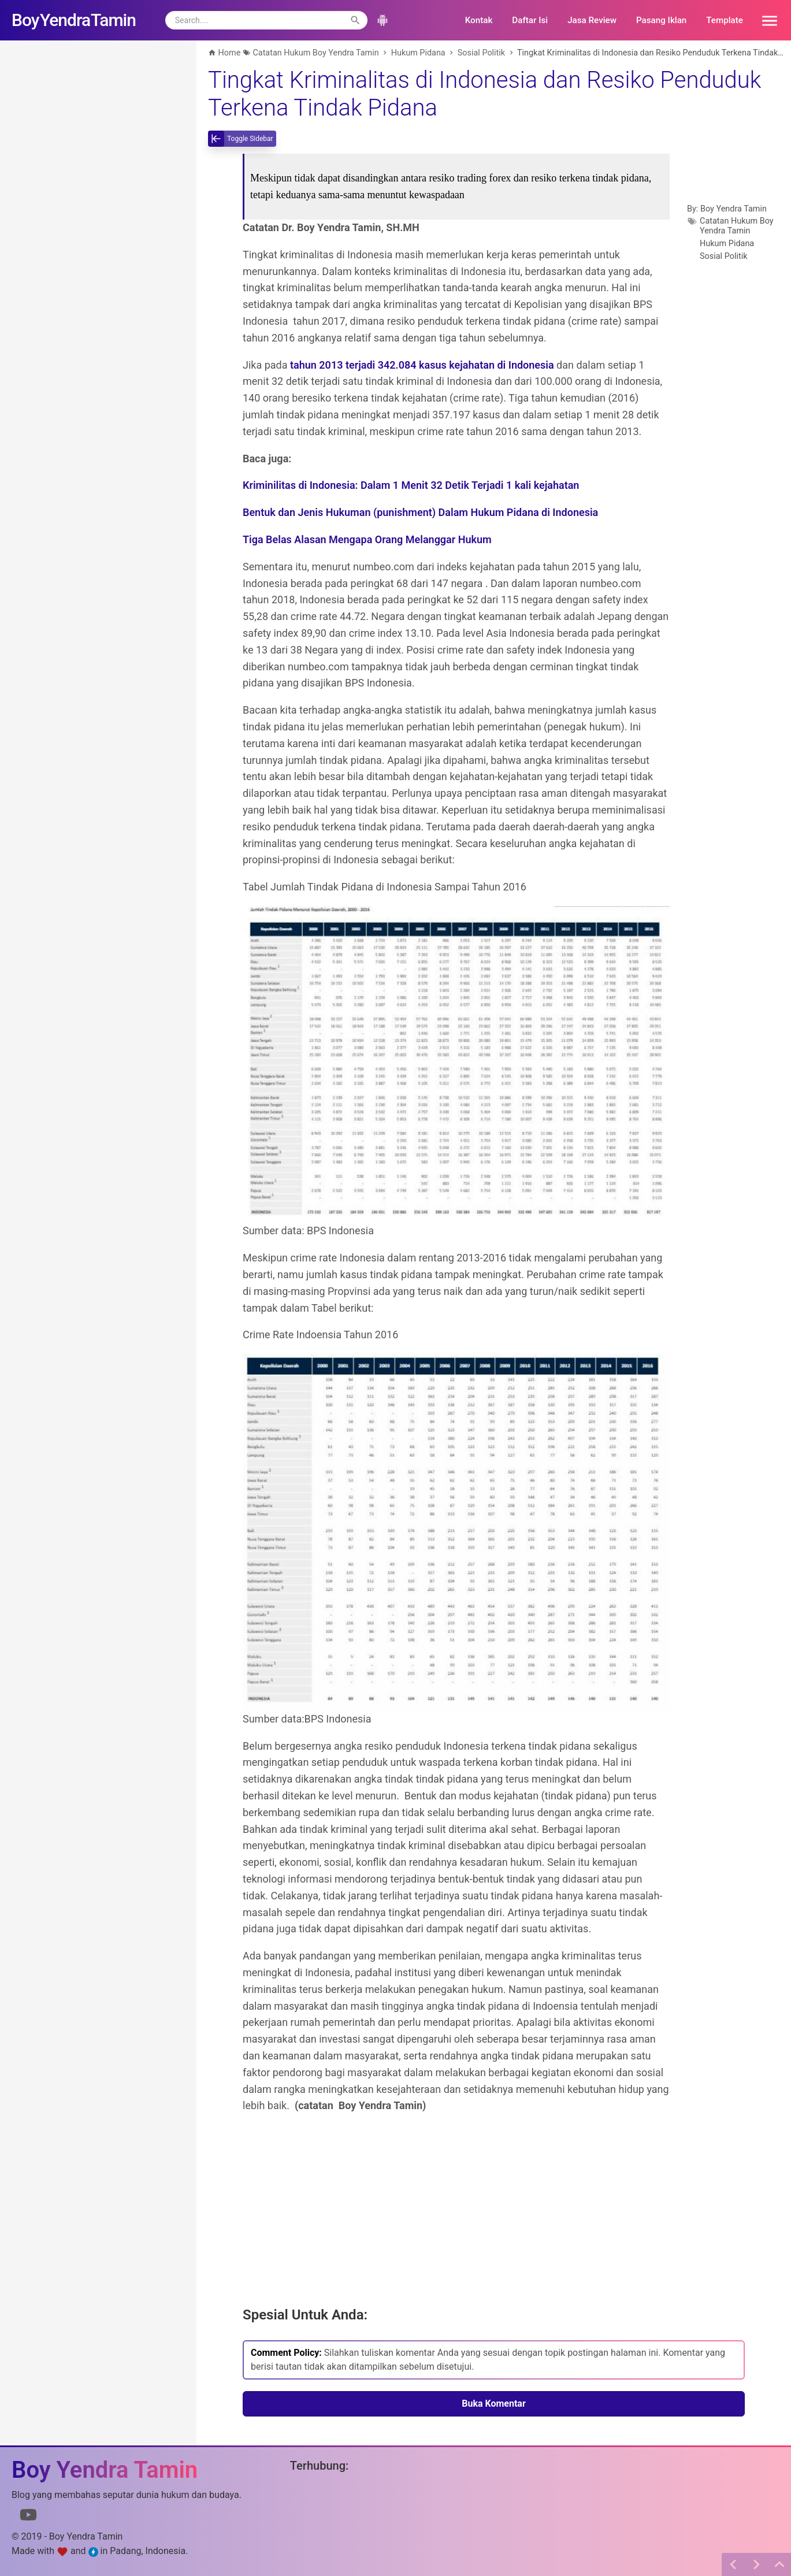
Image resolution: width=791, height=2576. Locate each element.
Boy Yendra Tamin (733, 209)
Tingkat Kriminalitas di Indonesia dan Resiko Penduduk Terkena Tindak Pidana (484, 93)
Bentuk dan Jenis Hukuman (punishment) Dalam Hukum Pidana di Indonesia (420, 512)
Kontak (479, 20)
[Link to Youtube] (28, 2517)
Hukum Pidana (727, 243)
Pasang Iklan (661, 20)
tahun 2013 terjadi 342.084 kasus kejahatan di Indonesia (422, 365)
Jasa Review (592, 20)
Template (724, 20)
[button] (765, 20)
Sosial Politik (724, 256)
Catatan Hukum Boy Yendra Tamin (737, 226)
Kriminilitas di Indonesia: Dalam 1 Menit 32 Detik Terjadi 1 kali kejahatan (411, 485)
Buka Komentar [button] (494, 2403)
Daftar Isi (530, 20)
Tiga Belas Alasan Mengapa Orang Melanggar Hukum (367, 539)
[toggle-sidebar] (242, 139)
